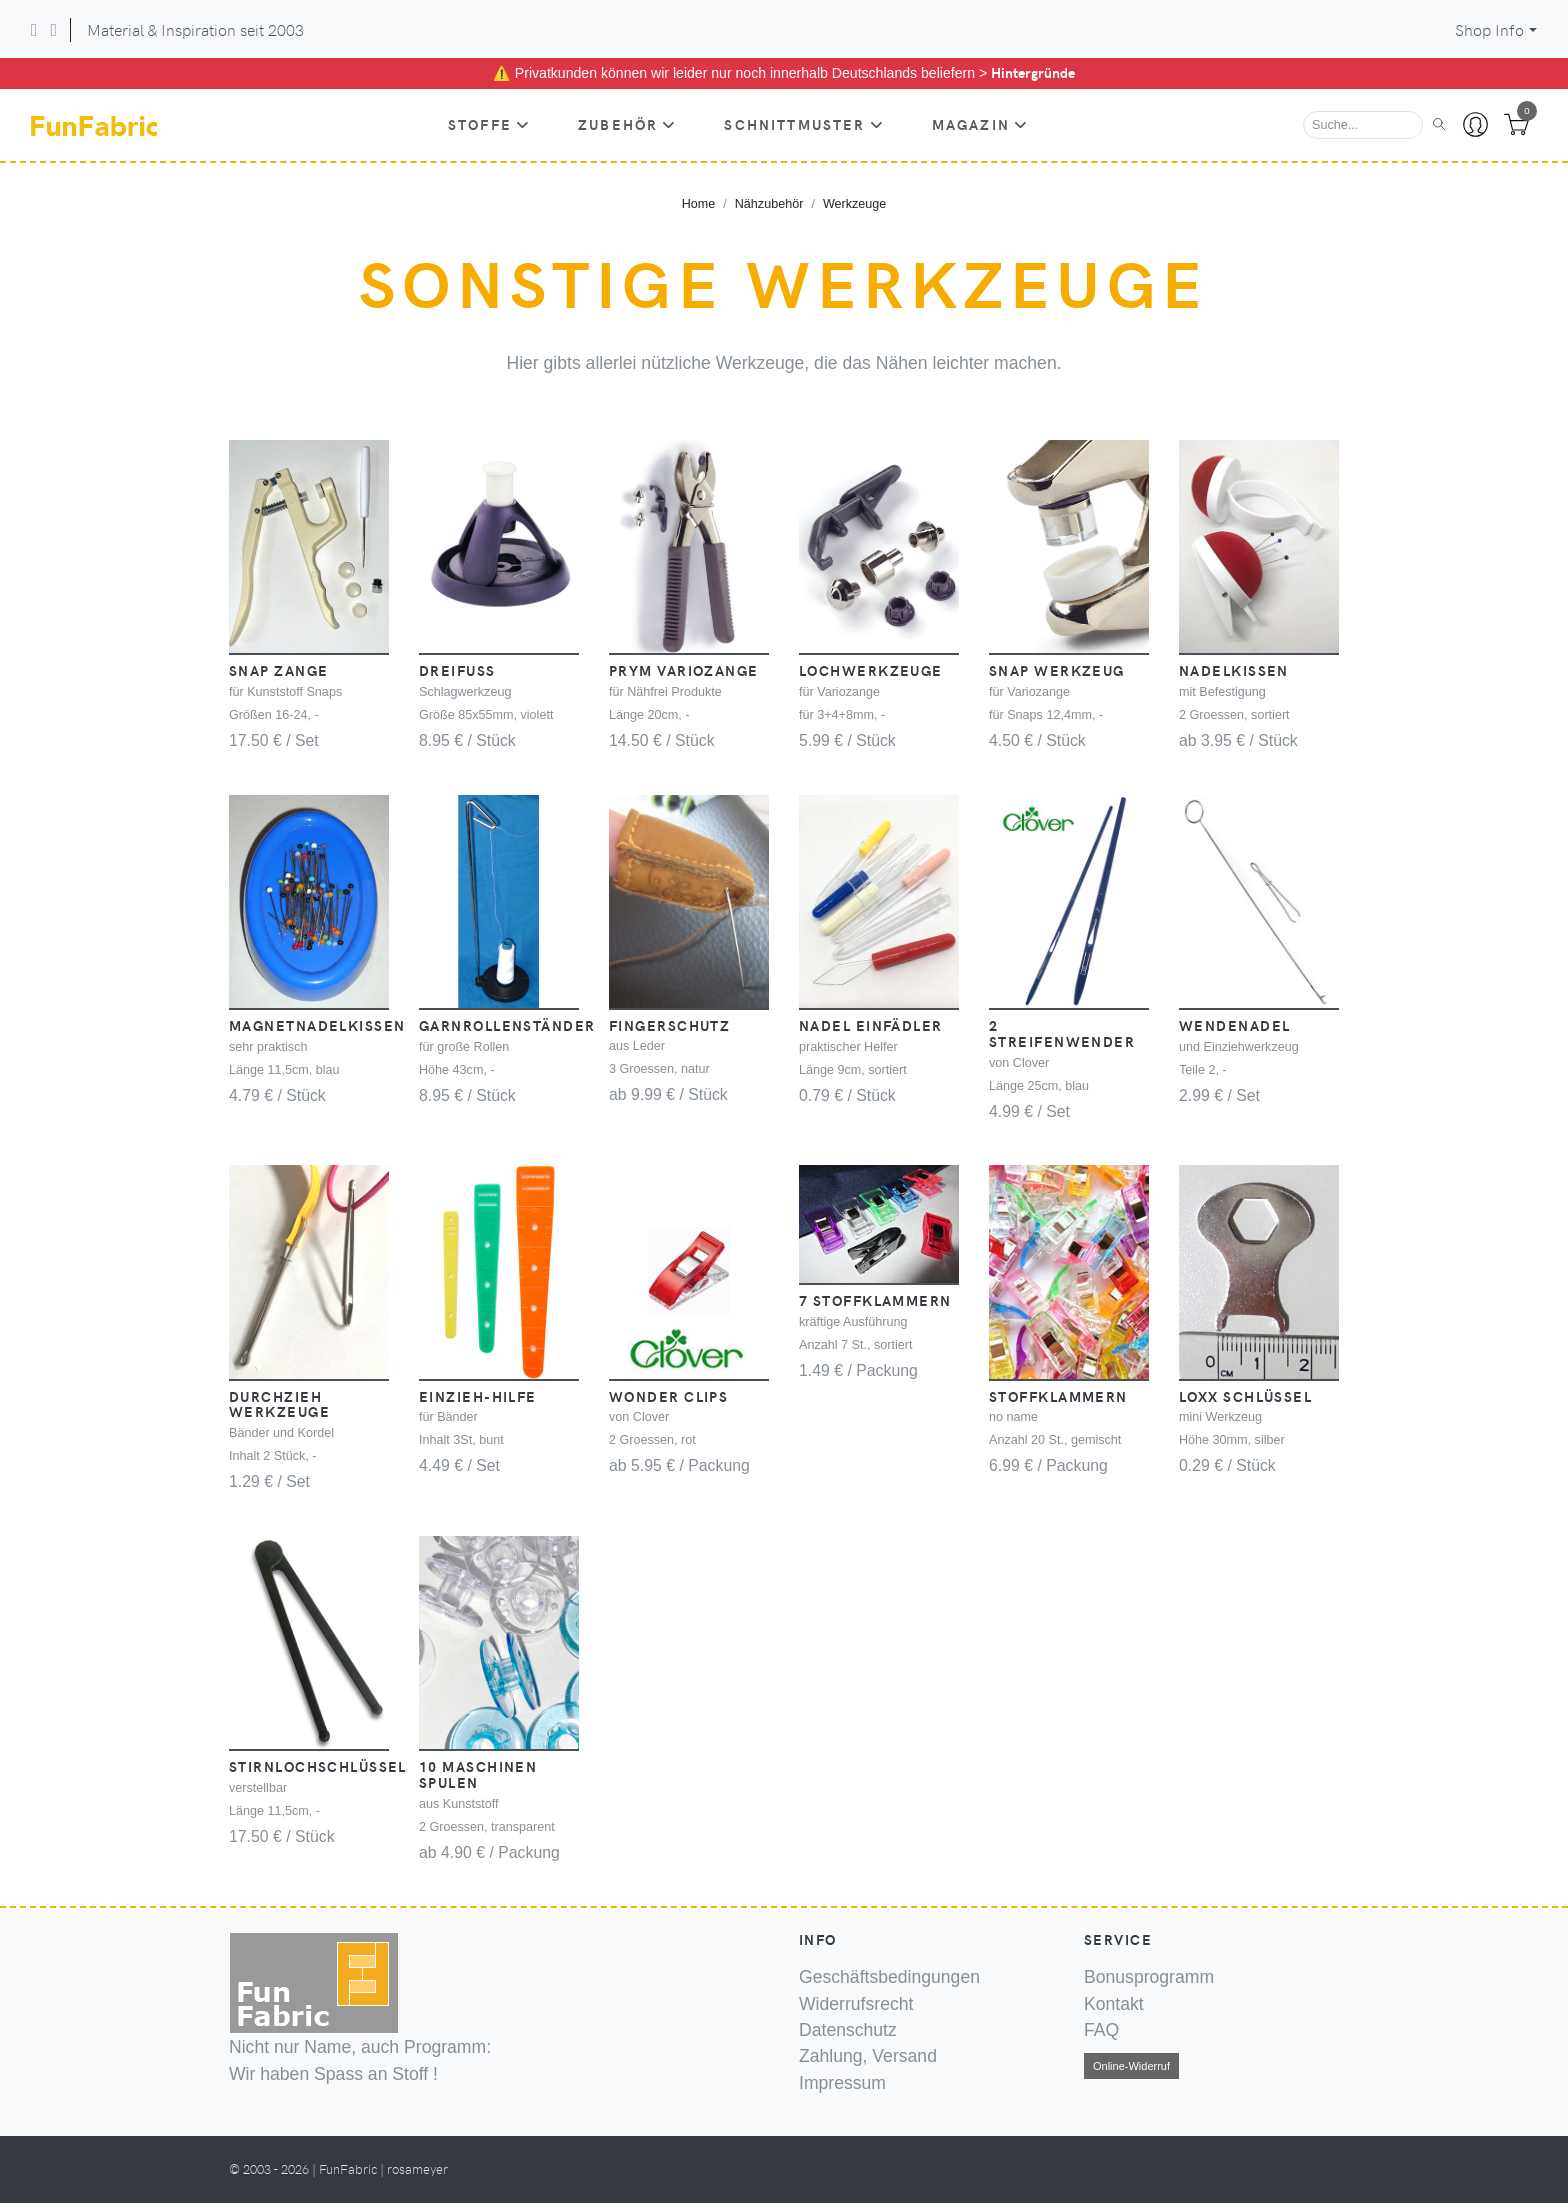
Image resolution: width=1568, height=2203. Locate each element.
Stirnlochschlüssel (318, 1766)
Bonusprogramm (1149, 1977)
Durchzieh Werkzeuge (279, 1404)
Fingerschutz (669, 1025)
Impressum (842, 2083)
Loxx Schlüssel (1245, 1396)
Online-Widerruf (1131, 2066)
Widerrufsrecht (856, 2004)
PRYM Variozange (684, 670)
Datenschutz (848, 2030)
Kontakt (1114, 2004)
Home (699, 204)
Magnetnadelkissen (317, 1025)
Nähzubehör (769, 204)
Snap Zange (278, 670)
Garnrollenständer (507, 1025)
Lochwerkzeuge (871, 670)
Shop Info (1489, 29)
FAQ (1101, 2030)
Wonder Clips (668, 1396)
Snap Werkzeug (1057, 670)
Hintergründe (1033, 72)
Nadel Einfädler (871, 1025)
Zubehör (627, 124)
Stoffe (489, 124)
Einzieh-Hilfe (478, 1396)
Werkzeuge (854, 204)
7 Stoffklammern (875, 1300)
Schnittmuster (803, 124)
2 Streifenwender (1062, 1033)
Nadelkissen (1234, 670)
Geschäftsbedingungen (889, 1977)
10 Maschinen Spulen (478, 1774)
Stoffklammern (1058, 1396)
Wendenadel (1234, 1025)
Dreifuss (457, 670)
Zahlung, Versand (868, 2056)
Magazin (980, 124)
